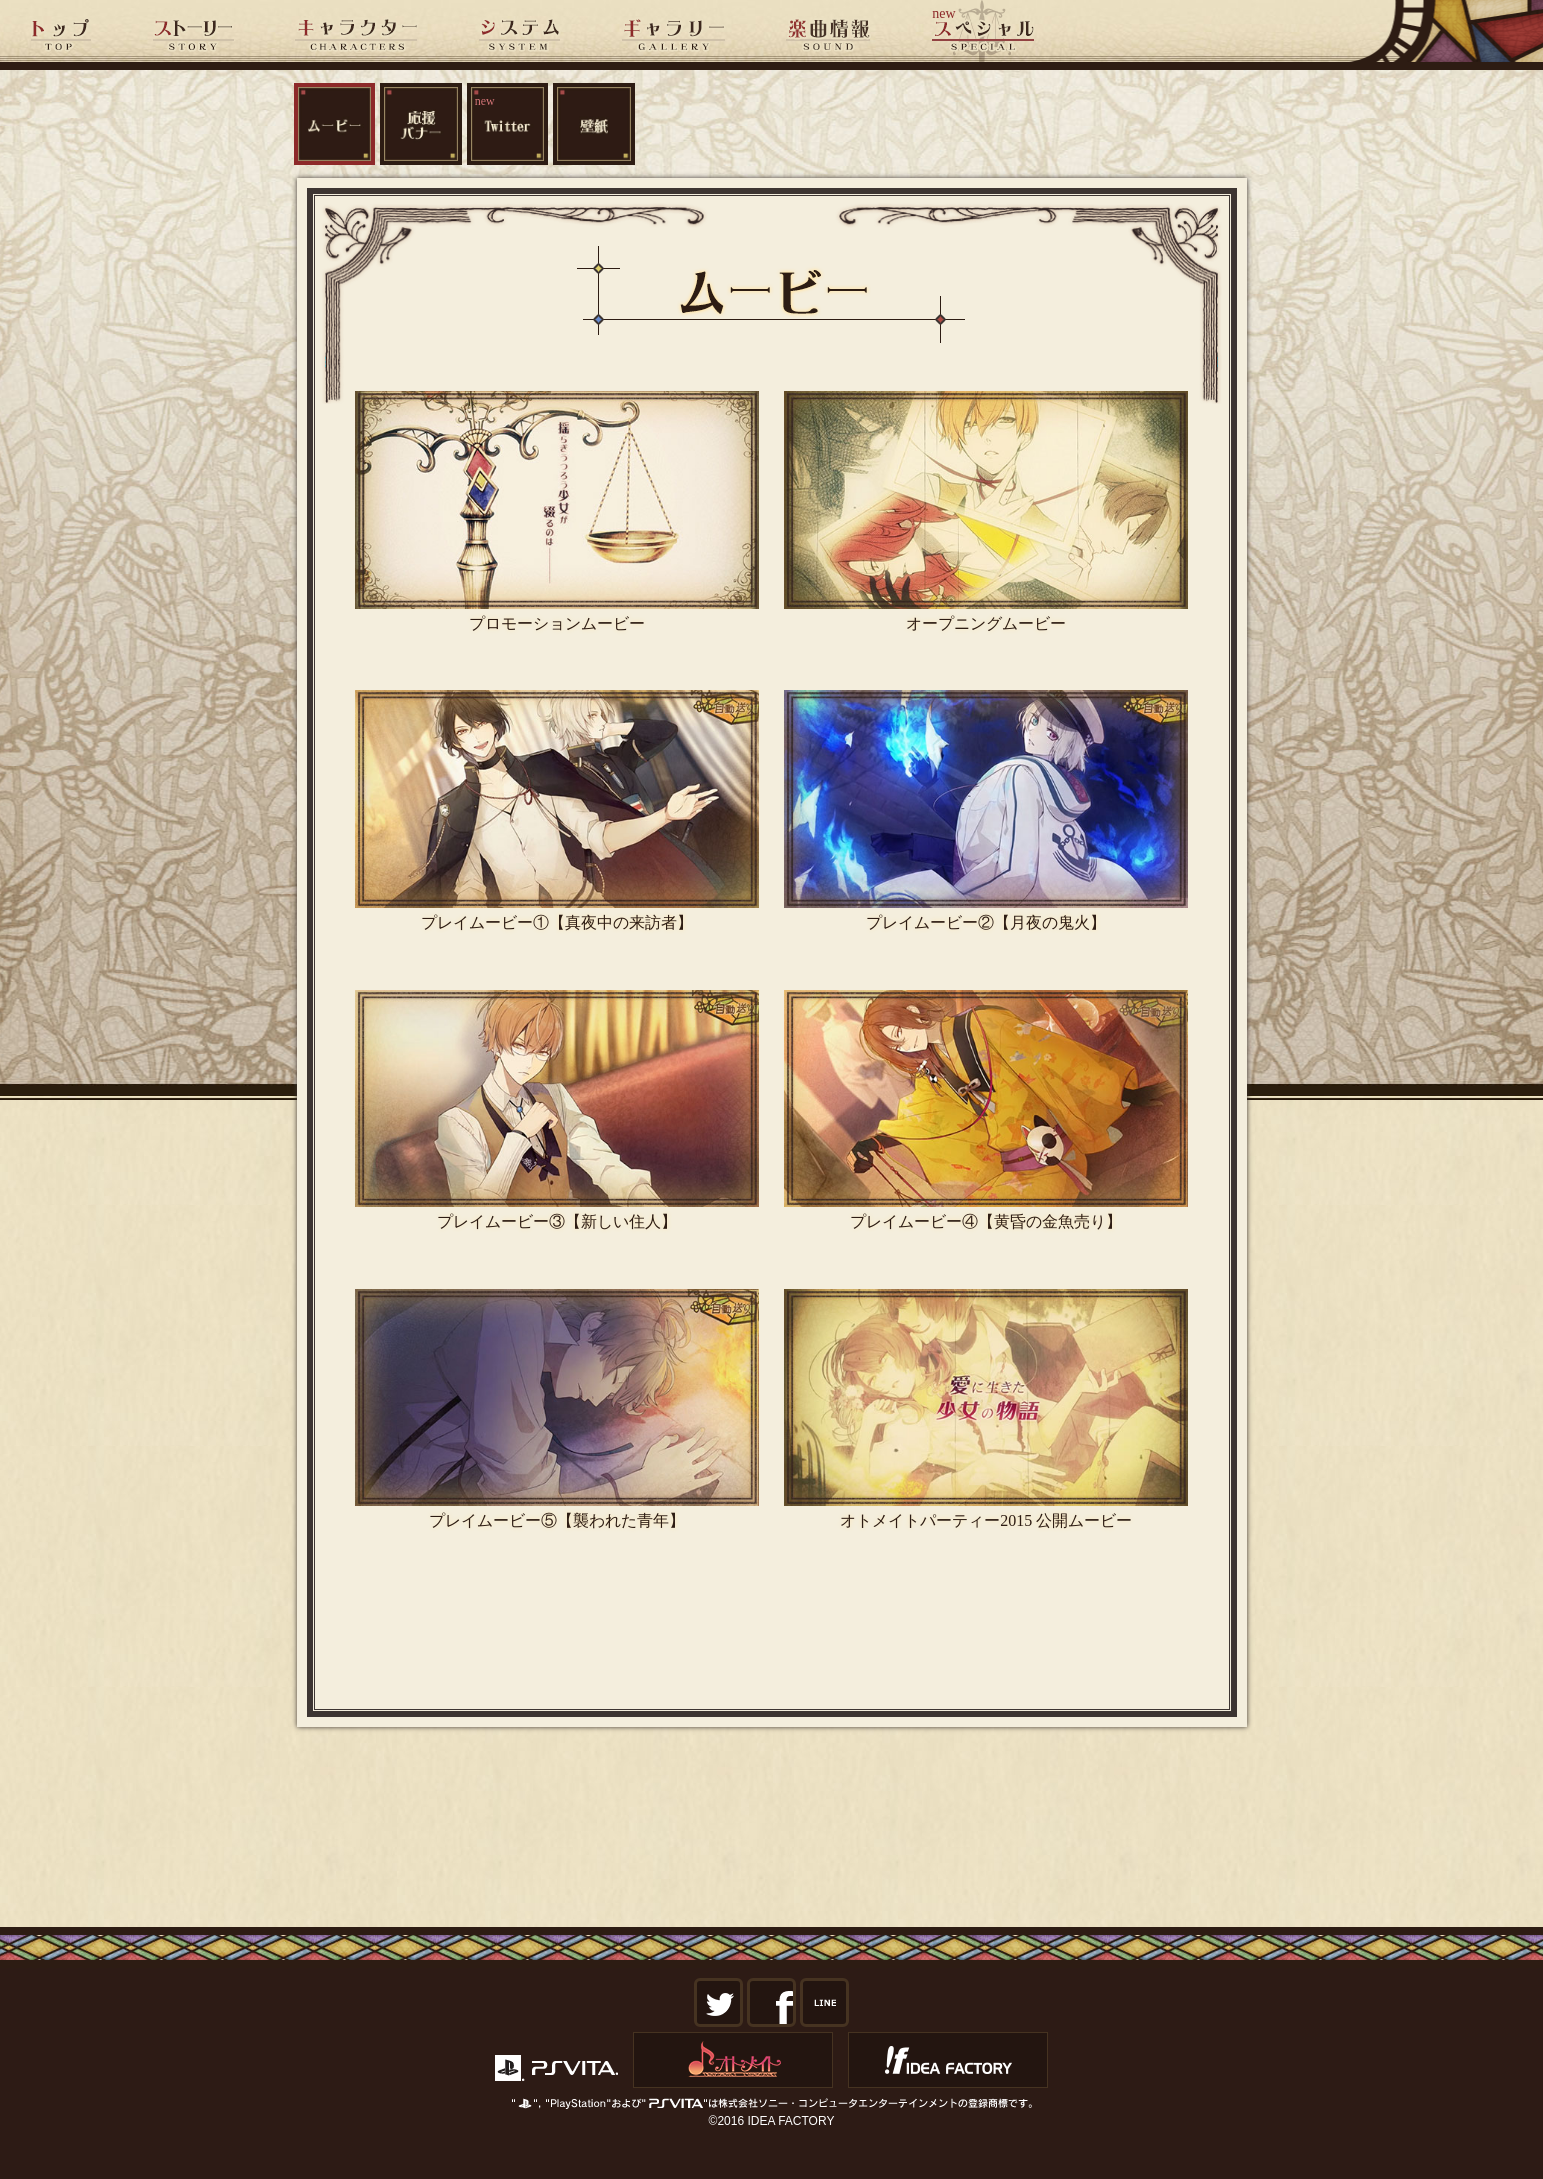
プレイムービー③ (557, 1111)
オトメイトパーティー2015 (986, 1410)
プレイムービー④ (986, 1111)
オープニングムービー (986, 511)
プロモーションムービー (557, 511)
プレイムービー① (557, 811)
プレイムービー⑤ (557, 1410)
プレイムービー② (986, 811)
